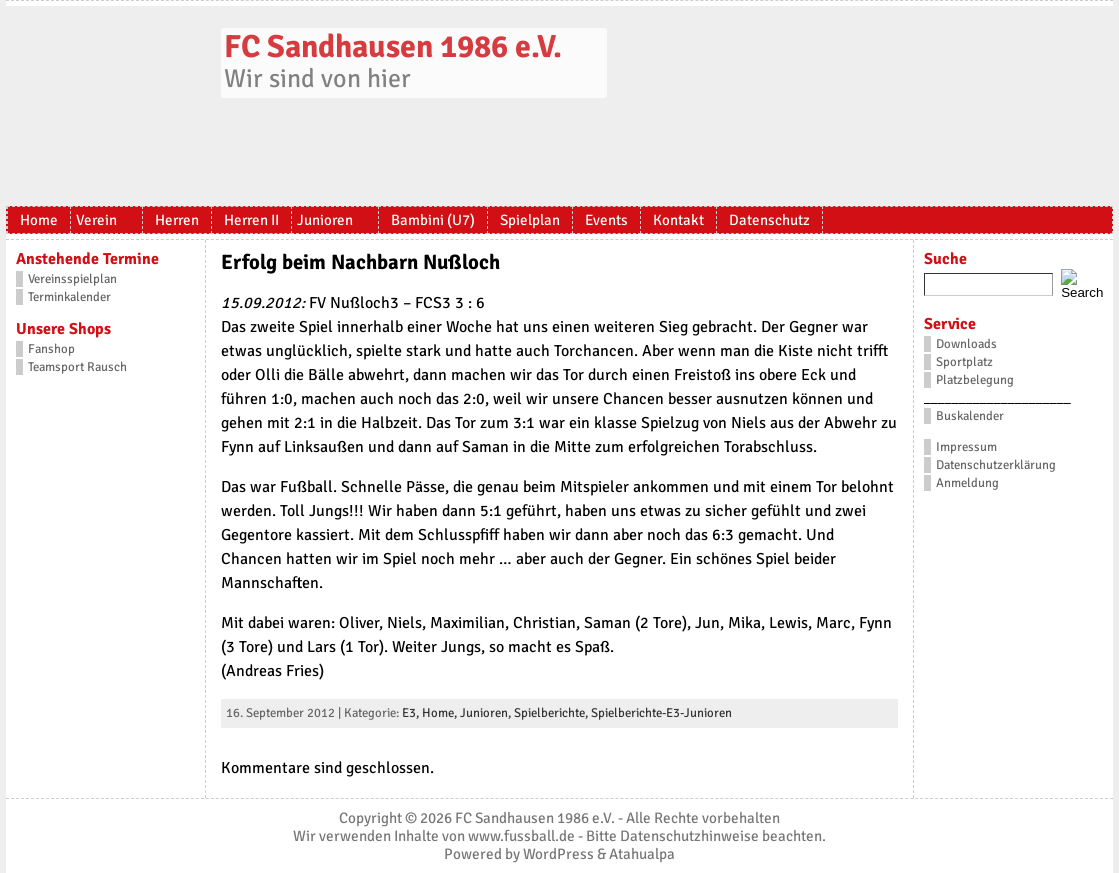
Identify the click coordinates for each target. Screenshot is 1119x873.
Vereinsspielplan (72, 279)
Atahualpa (642, 854)
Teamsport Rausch (77, 367)
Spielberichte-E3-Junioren (661, 713)
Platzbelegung (975, 380)
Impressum (966, 447)
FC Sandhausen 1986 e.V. (393, 46)
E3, (412, 713)
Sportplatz (964, 362)
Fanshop (51, 349)
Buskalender (970, 416)
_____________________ (997, 398)
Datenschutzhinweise (689, 836)
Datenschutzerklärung (996, 465)
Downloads (966, 344)
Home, (441, 713)
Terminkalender (69, 297)
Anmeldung (967, 483)
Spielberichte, (552, 713)
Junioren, (487, 713)
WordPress (558, 854)
